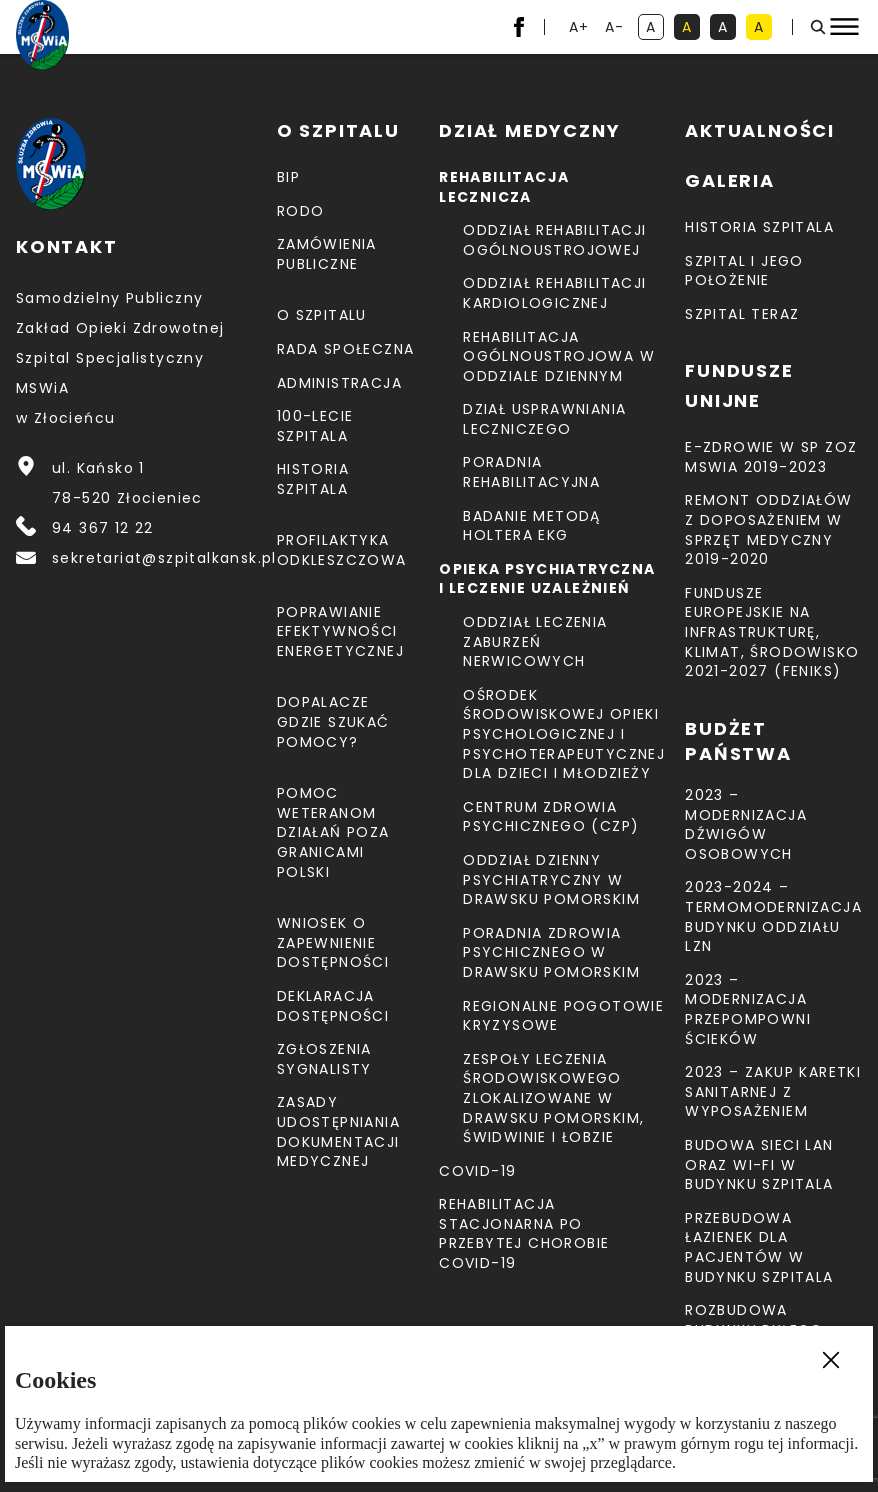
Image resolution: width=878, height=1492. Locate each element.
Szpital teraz (742, 314)
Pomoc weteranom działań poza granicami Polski (333, 832)
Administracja (339, 383)
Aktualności (760, 130)
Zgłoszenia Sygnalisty (324, 1059)
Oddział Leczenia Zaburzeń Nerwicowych (535, 641)
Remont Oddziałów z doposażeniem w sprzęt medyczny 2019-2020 (768, 529)
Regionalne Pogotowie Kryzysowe (563, 1016)
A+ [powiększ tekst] (580, 28)
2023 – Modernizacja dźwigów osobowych (746, 824)
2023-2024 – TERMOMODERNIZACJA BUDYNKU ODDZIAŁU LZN (773, 916)
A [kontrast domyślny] (655, 28)
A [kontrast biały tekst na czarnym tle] (727, 28)
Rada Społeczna (346, 349)
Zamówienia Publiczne (327, 254)
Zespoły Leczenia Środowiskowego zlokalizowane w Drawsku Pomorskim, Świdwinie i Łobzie (553, 1098)
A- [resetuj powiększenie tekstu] (616, 28)
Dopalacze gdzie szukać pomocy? (333, 721)
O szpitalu (322, 315)
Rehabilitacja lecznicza (504, 187)
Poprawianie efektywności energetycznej (340, 631)
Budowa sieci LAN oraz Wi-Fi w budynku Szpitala (759, 1164)
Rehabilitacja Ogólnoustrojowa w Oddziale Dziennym (559, 356)
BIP (288, 177)
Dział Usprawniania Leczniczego (544, 419)
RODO (301, 211)
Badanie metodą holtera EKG (532, 526)
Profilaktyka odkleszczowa (342, 550)
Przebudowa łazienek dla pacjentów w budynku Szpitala (759, 1247)
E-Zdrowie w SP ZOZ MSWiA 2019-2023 (771, 457)
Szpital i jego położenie (744, 271)
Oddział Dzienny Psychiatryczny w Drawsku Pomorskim (551, 879)
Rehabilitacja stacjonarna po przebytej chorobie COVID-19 (524, 1233)
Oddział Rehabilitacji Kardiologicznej (554, 293)
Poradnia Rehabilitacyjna (531, 472)
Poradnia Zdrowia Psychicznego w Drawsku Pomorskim (551, 952)
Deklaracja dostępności (333, 1006)
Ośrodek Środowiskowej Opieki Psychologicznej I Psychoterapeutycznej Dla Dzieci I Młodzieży (564, 734)
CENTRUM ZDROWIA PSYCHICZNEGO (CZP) (551, 817)
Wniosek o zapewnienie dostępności (333, 942)
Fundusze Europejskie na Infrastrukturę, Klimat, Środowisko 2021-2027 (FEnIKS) (772, 632)
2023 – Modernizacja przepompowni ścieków (748, 1009)
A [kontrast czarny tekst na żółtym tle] (763, 28)
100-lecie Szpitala (315, 426)
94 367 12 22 (103, 528)
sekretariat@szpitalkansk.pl (164, 558)
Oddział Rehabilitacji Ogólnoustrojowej (554, 240)
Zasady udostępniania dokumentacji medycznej (338, 1131)
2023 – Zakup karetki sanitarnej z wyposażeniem (773, 1091)
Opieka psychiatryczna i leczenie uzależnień (547, 579)
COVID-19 (477, 1171)
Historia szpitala (313, 479)
